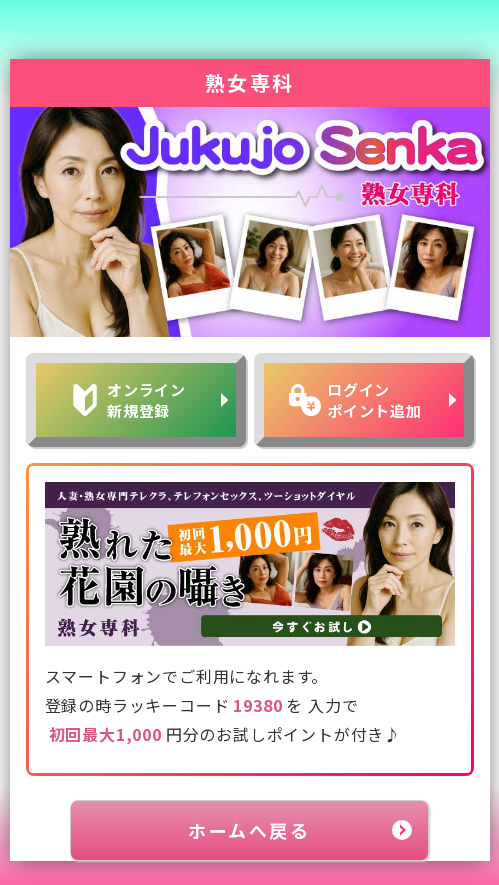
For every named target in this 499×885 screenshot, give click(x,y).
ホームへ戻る (249, 830)
